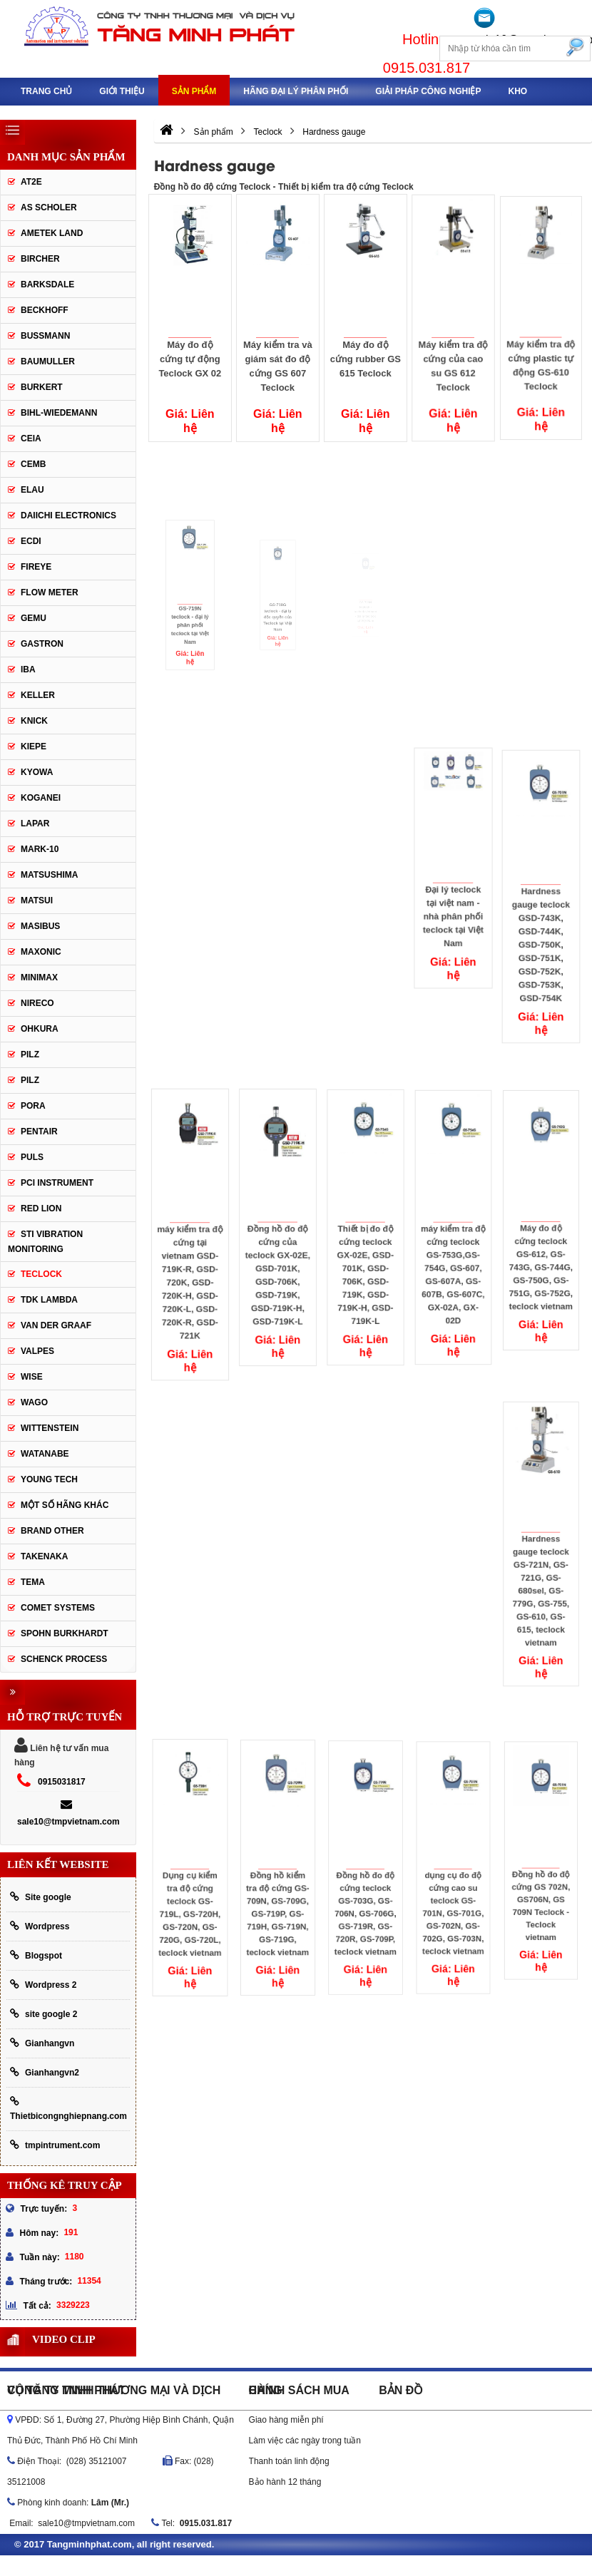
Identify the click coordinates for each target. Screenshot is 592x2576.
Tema (33, 1582)
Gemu (33, 618)
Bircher (40, 259)
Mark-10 (39, 849)
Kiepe (33, 746)
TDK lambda (49, 1300)
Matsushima (49, 875)
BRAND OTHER (52, 1531)
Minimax (39, 977)
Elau (32, 490)
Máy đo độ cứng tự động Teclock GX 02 (190, 357)
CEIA (31, 438)
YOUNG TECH (49, 1479)
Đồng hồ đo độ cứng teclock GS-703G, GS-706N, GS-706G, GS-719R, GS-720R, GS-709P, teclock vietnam (365, 1884)
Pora (33, 1106)
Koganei (41, 798)
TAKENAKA (44, 1556)
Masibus (40, 926)
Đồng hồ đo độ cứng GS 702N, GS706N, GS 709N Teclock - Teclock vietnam (541, 1876)
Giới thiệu (121, 91)
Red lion (41, 1208)
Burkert (42, 387)
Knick (34, 721)
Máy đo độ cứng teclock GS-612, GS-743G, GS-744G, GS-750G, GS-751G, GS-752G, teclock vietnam (541, 1238)
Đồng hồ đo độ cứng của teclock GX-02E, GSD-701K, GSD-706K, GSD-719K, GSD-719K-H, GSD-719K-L (277, 1247)
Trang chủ (46, 91)
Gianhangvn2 (44, 2072)
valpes (37, 1351)
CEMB (33, 464)
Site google (40, 1897)
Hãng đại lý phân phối (295, 91)
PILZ (30, 1054)
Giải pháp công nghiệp (428, 91)
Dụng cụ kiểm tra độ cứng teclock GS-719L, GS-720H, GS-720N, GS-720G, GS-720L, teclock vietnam (190, 1885)
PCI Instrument (57, 1183)
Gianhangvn (42, 2043)
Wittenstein (49, 1428)
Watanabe (45, 1454)
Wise (32, 1377)
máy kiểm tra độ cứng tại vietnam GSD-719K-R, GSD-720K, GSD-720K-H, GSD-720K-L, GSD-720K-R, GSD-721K (190, 1255)
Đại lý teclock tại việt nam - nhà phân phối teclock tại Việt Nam (453, 890)
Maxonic (41, 952)
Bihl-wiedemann (59, 413)
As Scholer (49, 207)
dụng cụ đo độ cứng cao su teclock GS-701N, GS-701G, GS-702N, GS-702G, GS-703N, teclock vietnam (453, 1884)
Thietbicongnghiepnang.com (68, 2108)
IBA (28, 669)
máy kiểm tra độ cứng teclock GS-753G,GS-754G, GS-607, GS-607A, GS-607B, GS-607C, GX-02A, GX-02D (453, 1246)
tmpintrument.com (55, 2145)
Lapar (35, 823)
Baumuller (48, 361)
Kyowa (37, 772)
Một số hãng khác (64, 1505)
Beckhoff (44, 310)
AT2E (31, 182)
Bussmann (45, 336)
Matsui (37, 900)
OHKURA (39, 1029)
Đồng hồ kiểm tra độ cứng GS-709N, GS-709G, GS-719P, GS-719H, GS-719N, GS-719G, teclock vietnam (278, 1885)
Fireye (36, 567)
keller (38, 695)
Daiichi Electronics (68, 515)
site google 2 (43, 2013)
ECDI (31, 541)
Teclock (41, 1274)
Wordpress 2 (43, 1984)
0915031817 (62, 1782)
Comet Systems (58, 1608)
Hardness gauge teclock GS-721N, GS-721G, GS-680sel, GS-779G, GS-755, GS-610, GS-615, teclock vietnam (540, 1562)
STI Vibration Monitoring (45, 1241)
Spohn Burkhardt (64, 1633)
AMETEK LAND (52, 233)
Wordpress (39, 1926)
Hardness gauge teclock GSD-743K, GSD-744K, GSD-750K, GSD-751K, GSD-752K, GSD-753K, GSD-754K (540, 918)
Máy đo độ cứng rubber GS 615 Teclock (366, 353)
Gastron (42, 644)
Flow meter (49, 592)
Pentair (39, 1131)
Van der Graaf (56, 1325)
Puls (32, 1157)
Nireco (37, 1003)
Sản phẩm (194, 91)
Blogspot (36, 1955)
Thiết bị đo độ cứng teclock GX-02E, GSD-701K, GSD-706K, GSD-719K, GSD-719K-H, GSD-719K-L (365, 1247)
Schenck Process (64, 1659)
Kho (518, 91)
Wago (34, 1402)
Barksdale (47, 284)
